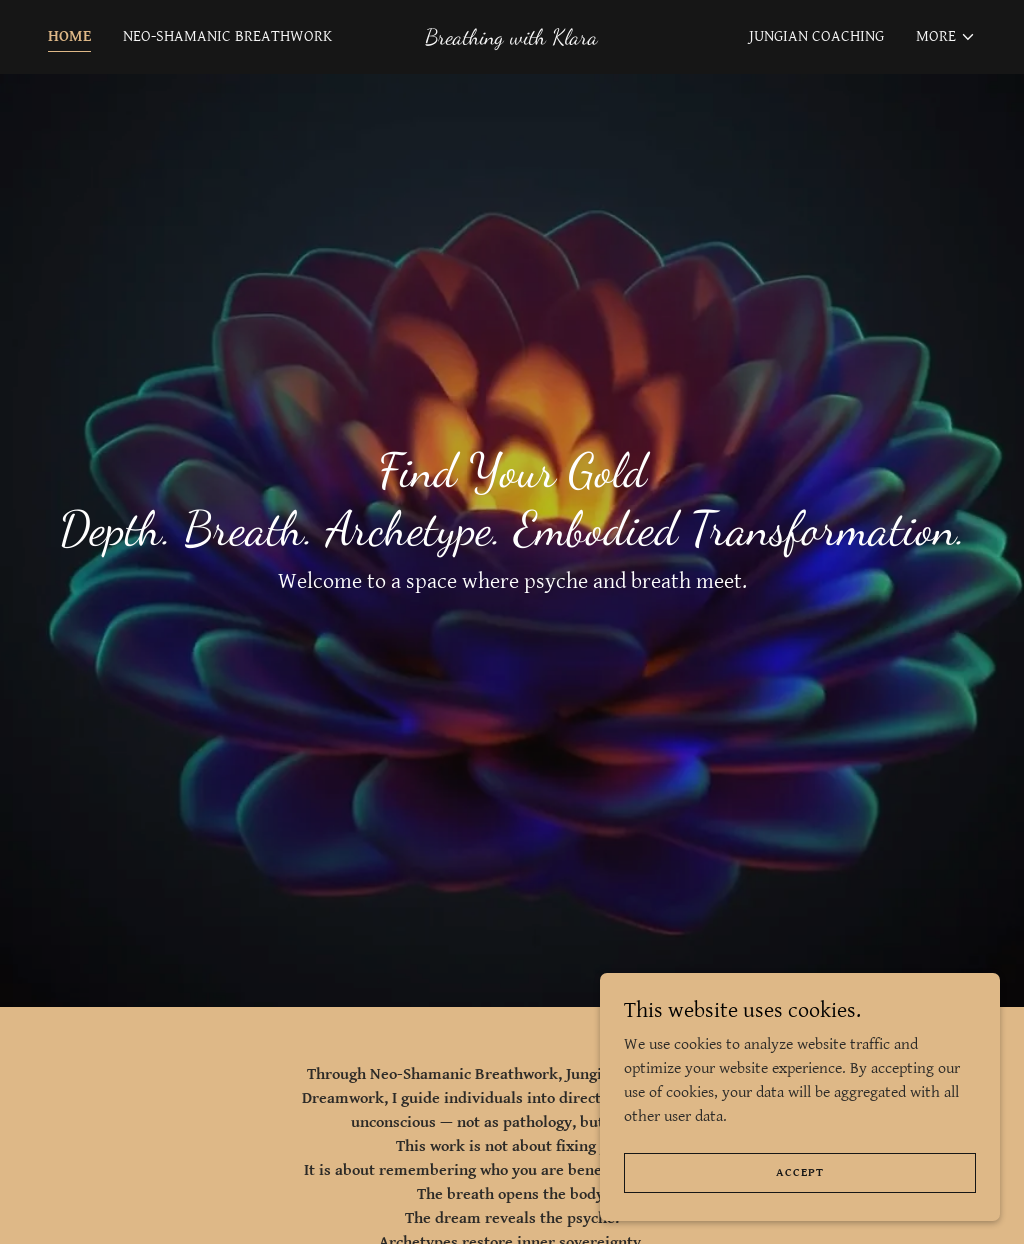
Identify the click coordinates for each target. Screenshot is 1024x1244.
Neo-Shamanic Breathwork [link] (227, 36)
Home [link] (69, 36)
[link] (511, 39)
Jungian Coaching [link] (816, 36)
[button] (946, 37)
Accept (800, 1172)
